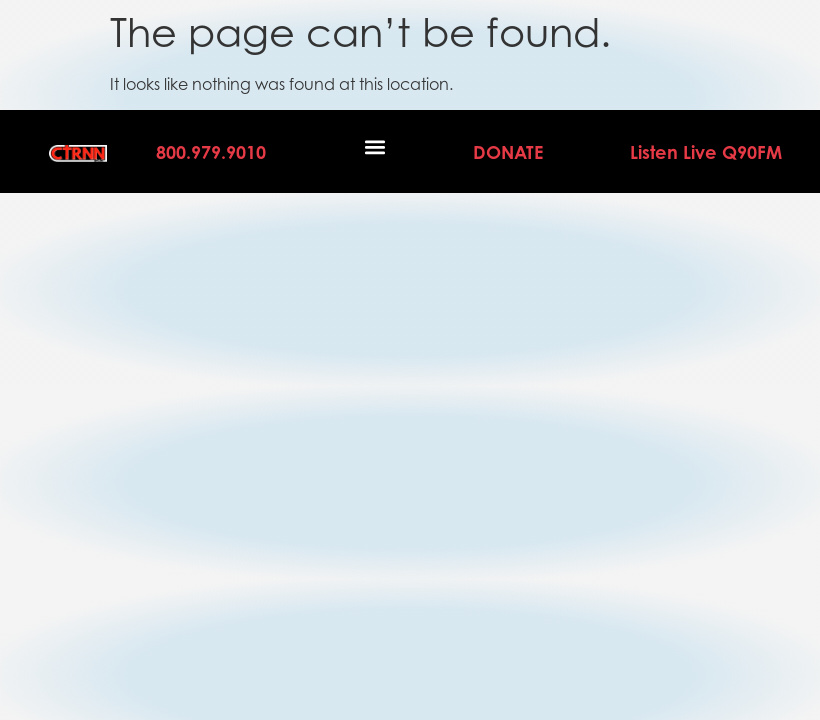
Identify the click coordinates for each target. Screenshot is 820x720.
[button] (375, 146)
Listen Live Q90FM (706, 152)
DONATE (508, 152)
